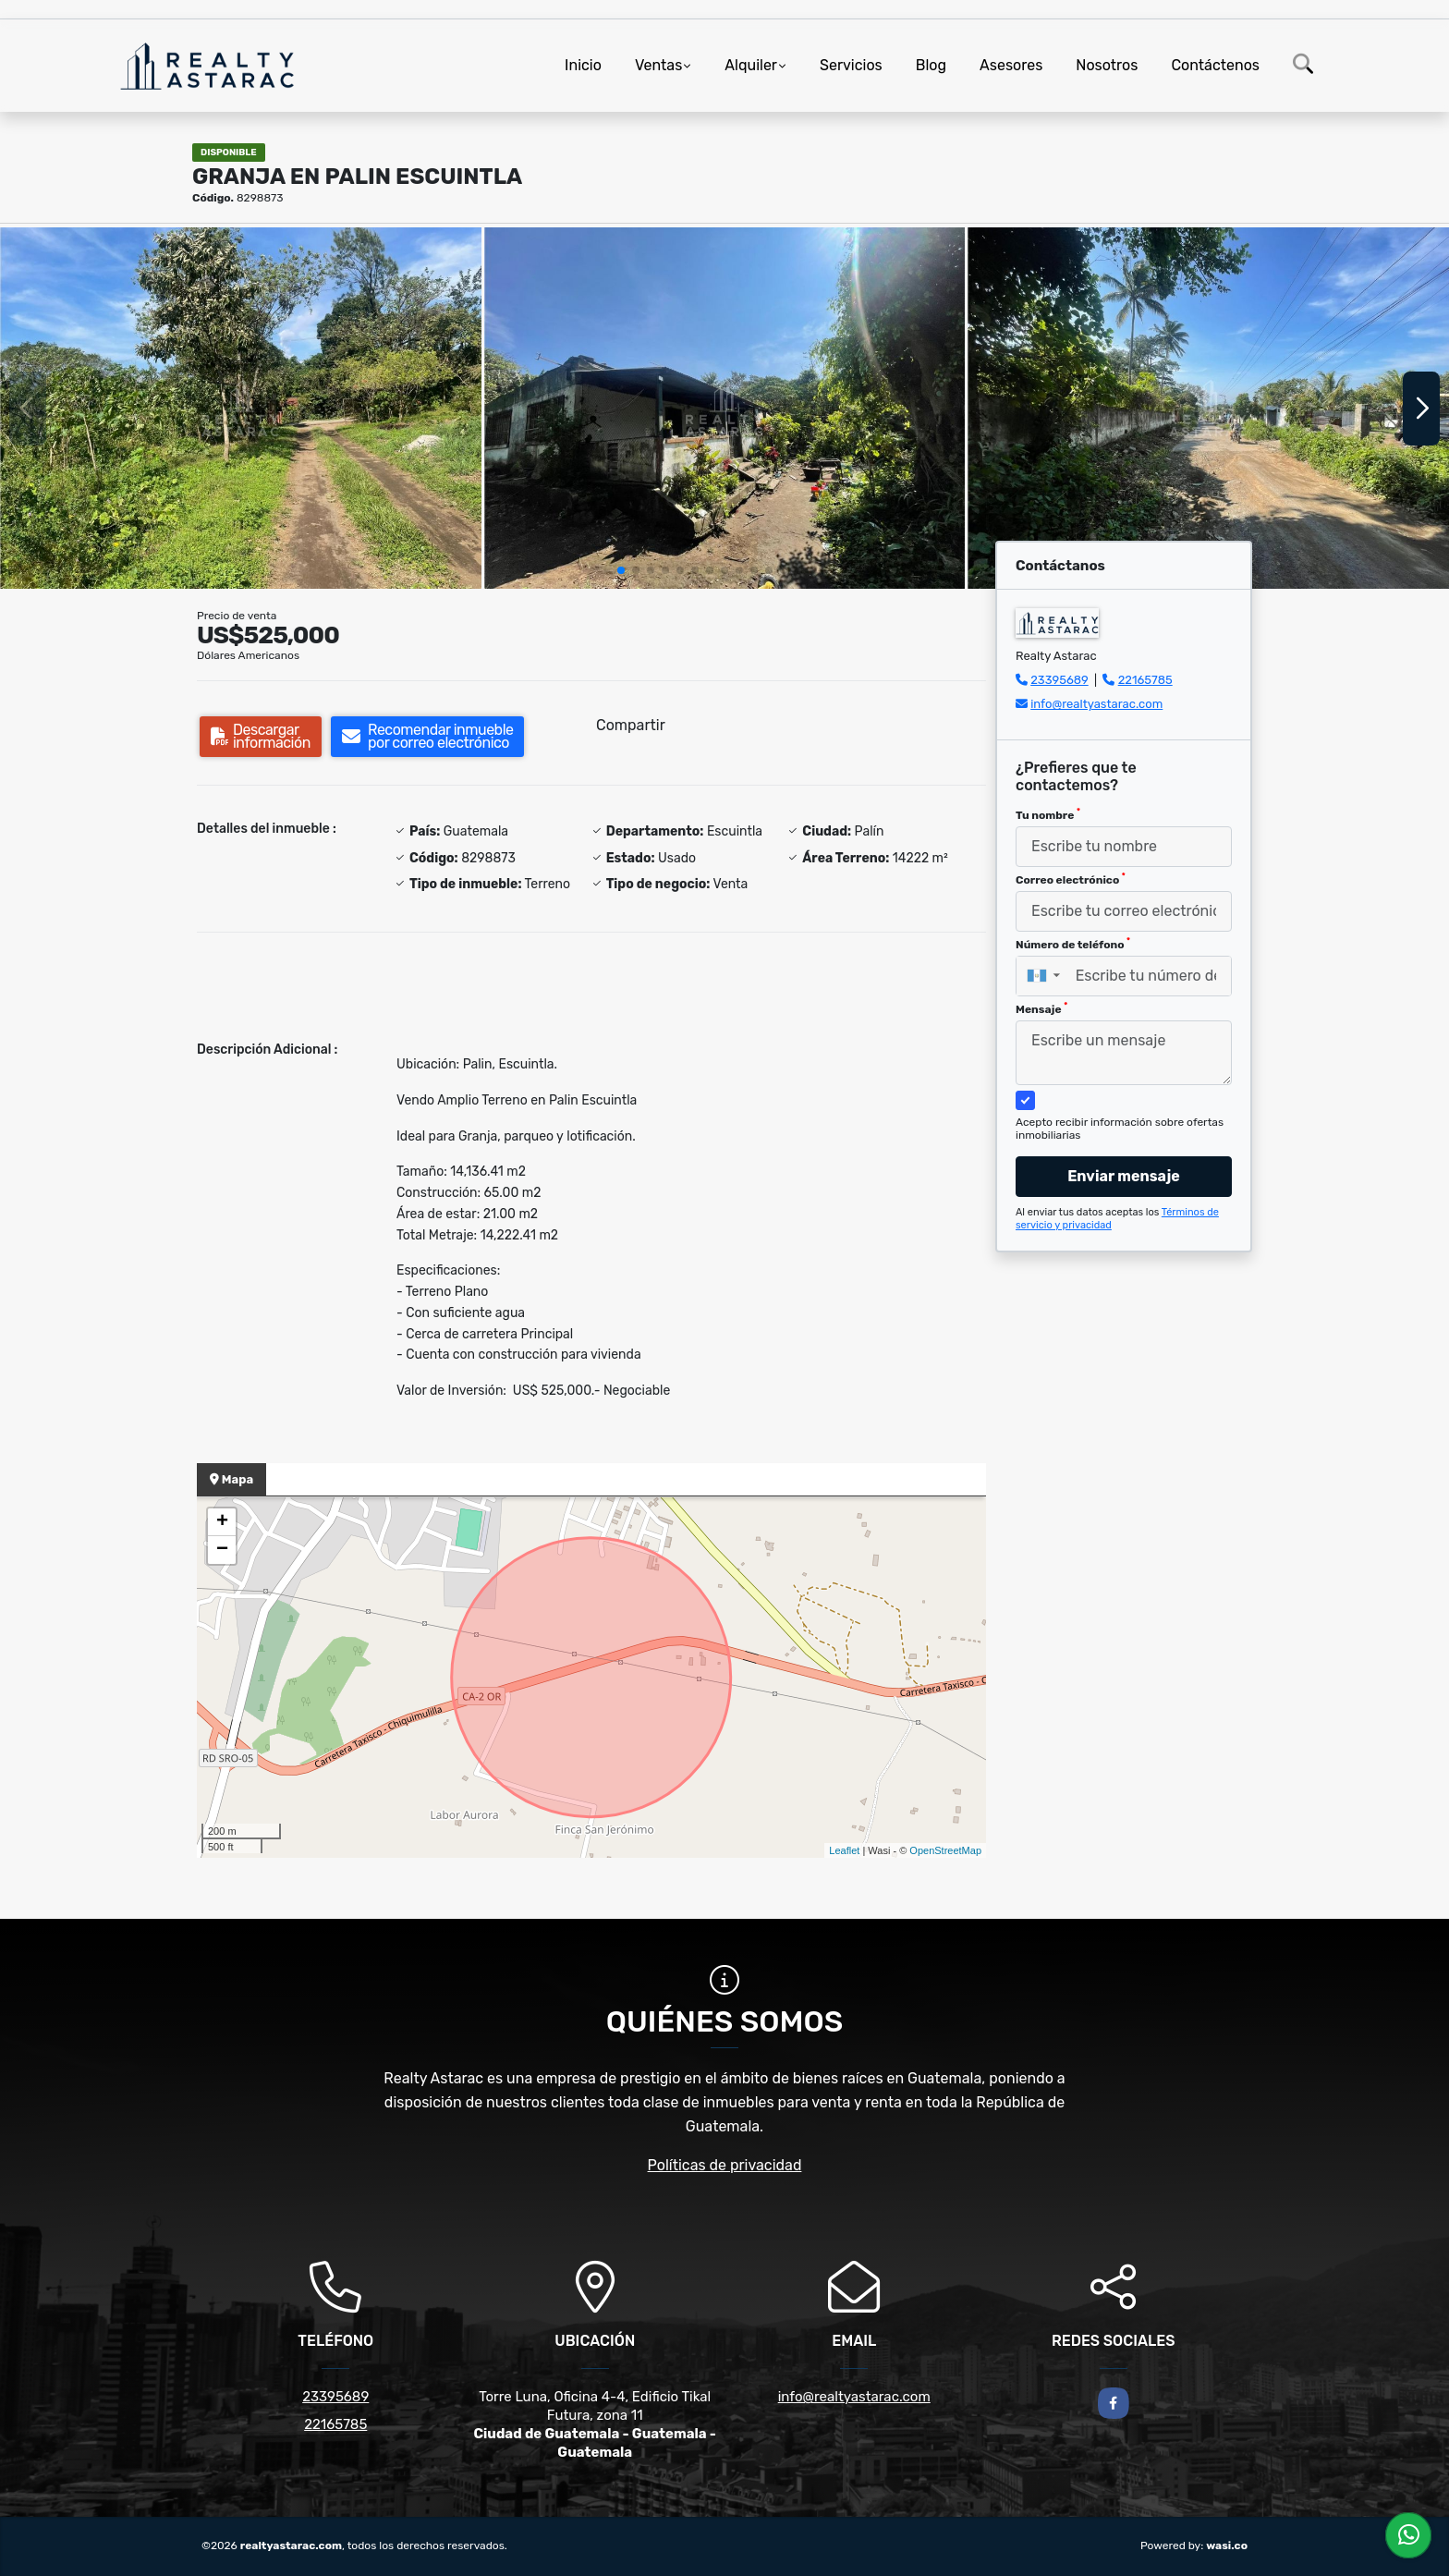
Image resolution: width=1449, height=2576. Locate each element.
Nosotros (1107, 65)
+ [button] (222, 1522)
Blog (931, 65)
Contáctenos (1215, 65)
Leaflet (844, 1850)
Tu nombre (1048, 814)
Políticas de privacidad (725, 2165)
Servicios (851, 65)
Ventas (658, 65)
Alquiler (750, 65)
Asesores (1011, 65)
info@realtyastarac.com (1096, 704)
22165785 (1145, 680)
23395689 (1059, 680)
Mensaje (1041, 1008)
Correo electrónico (1071, 879)
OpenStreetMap (945, 1850)
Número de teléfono (1073, 943)
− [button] (222, 1550)
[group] (240, 407)
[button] (621, 570)
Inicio (583, 65)
